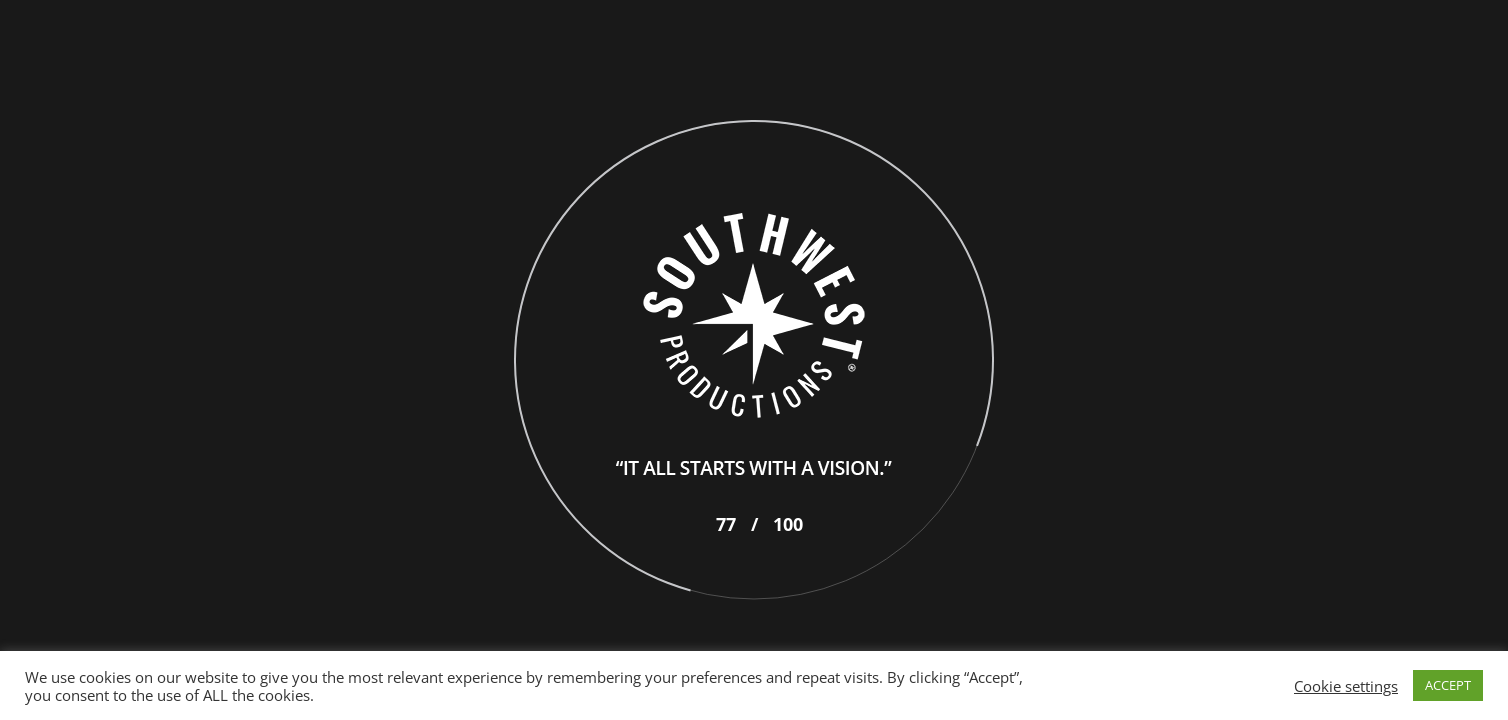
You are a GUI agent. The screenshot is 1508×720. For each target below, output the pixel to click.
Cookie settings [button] (1346, 686)
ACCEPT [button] (1448, 685)
